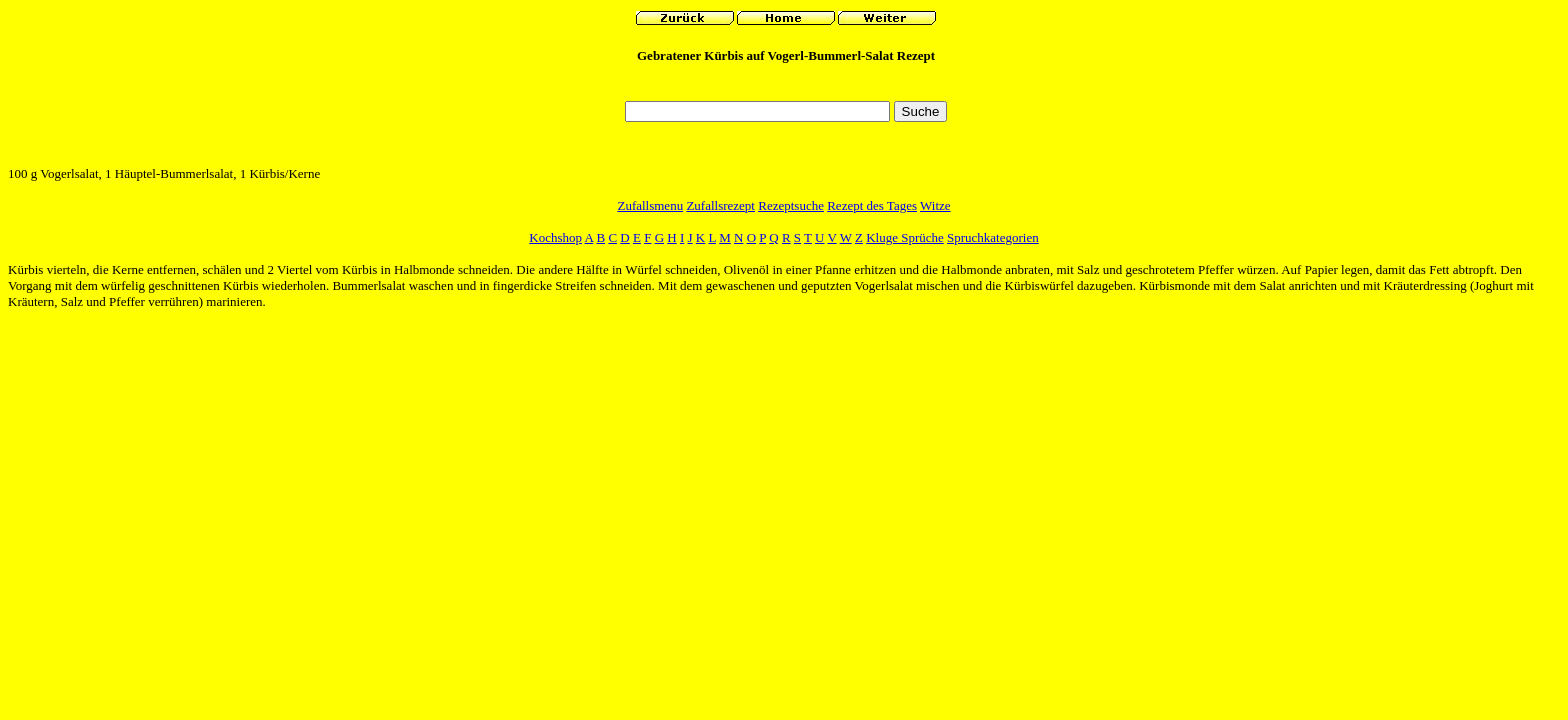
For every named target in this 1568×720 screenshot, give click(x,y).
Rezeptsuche (791, 205)
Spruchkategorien (993, 237)
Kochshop (555, 237)
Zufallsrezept (720, 205)
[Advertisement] (786, 87)
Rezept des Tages (872, 205)
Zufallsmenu (650, 205)
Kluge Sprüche (905, 237)
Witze (935, 205)
